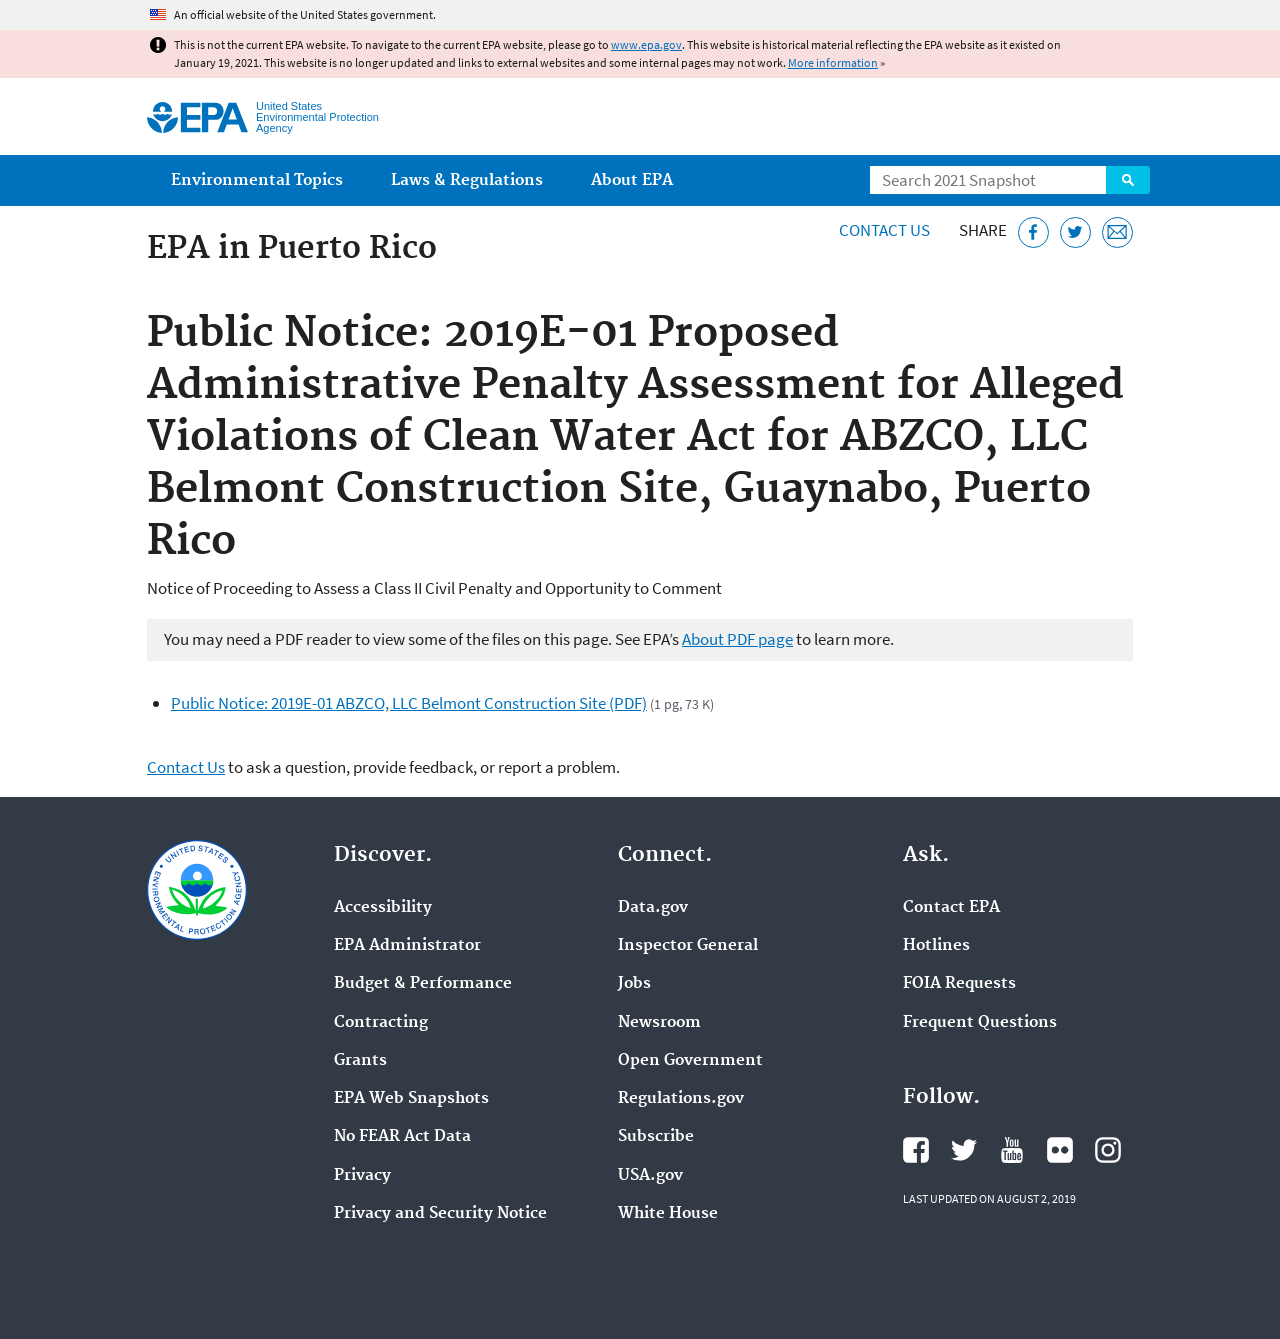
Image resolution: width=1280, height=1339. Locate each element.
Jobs (634, 984)
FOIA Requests (959, 984)
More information (833, 62)
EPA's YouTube (1012, 1150)
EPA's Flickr (1060, 1150)
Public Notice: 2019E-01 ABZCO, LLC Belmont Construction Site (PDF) (409, 703)
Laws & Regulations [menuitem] (467, 180)
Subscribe (656, 1137)
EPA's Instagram (1108, 1150)
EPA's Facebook (916, 1150)
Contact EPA (951, 908)
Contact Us (884, 230)
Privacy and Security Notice (440, 1214)
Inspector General (688, 946)
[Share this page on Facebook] (1033, 232)
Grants (360, 1061)
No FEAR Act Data (402, 1137)
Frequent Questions (980, 1023)
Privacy (362, 1176)
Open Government (690, 1061)
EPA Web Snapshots (411, 1099)
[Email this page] (1117, 232)
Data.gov (653, 908)
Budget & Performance (423, 984)
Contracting (381, 1023)
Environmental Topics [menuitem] (257, 180)
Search (1128, 180)
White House (668, 1214)
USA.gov (650, 1176)
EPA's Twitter (964, 1150)
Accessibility (383, 908)
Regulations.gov (681, 1099)
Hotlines (936, 946)
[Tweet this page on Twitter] (1075, 232)
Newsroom (659, 1023)
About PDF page (737, 639)
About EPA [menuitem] (632, 180)
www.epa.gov (646, 44)
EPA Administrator (407, 946)
